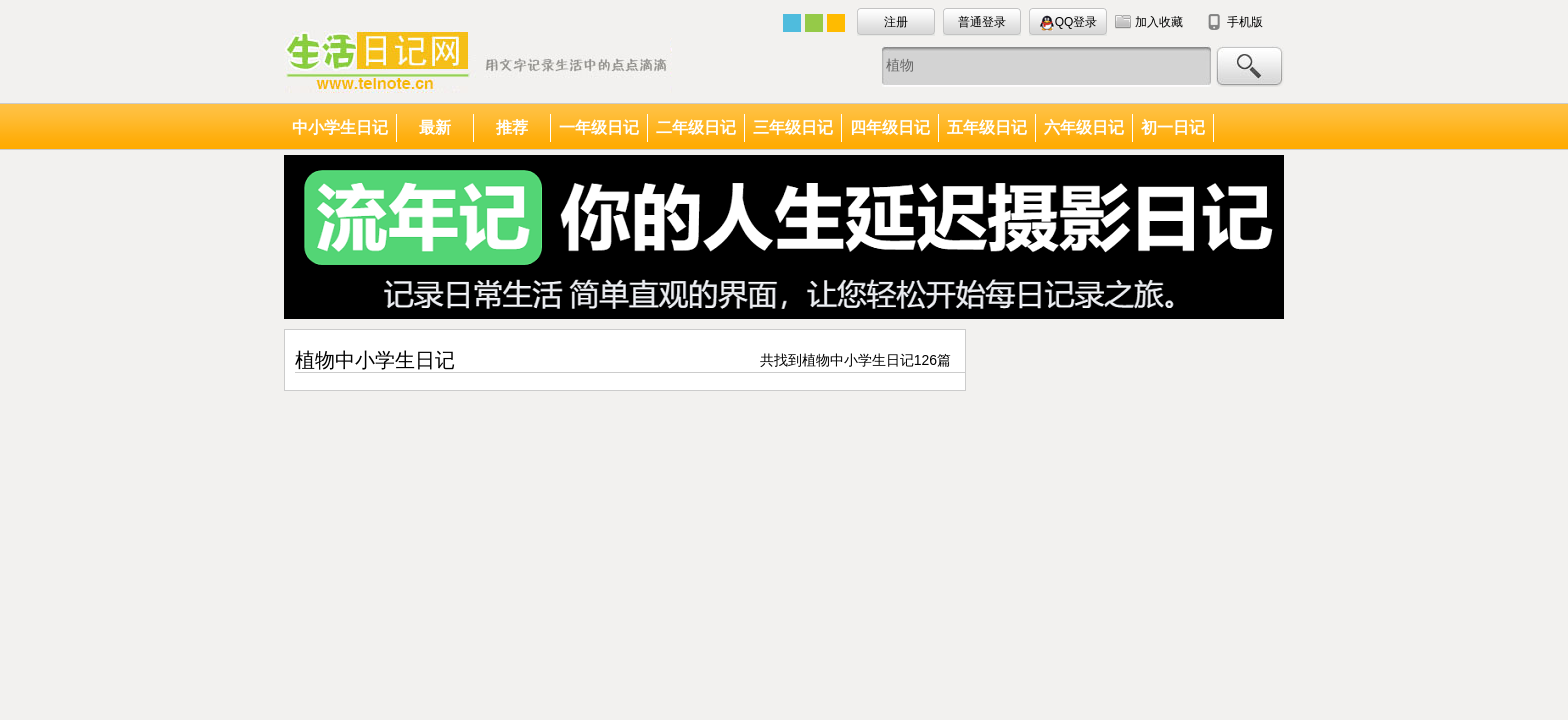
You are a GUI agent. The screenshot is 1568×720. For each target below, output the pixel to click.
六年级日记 (1084, 127)
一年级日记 (599, 127)
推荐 (512, 127)
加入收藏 (1159, 22)
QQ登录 (1068, 23)
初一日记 (1173, 127)
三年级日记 (793, 127)
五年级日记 (987, 127)
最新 (435, 127)
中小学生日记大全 (478, 61)
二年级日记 (696, 127)
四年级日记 (890, 127)
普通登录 (982, 22)
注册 (896, 22)
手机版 (1245, 22)
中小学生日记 (340, 127)
